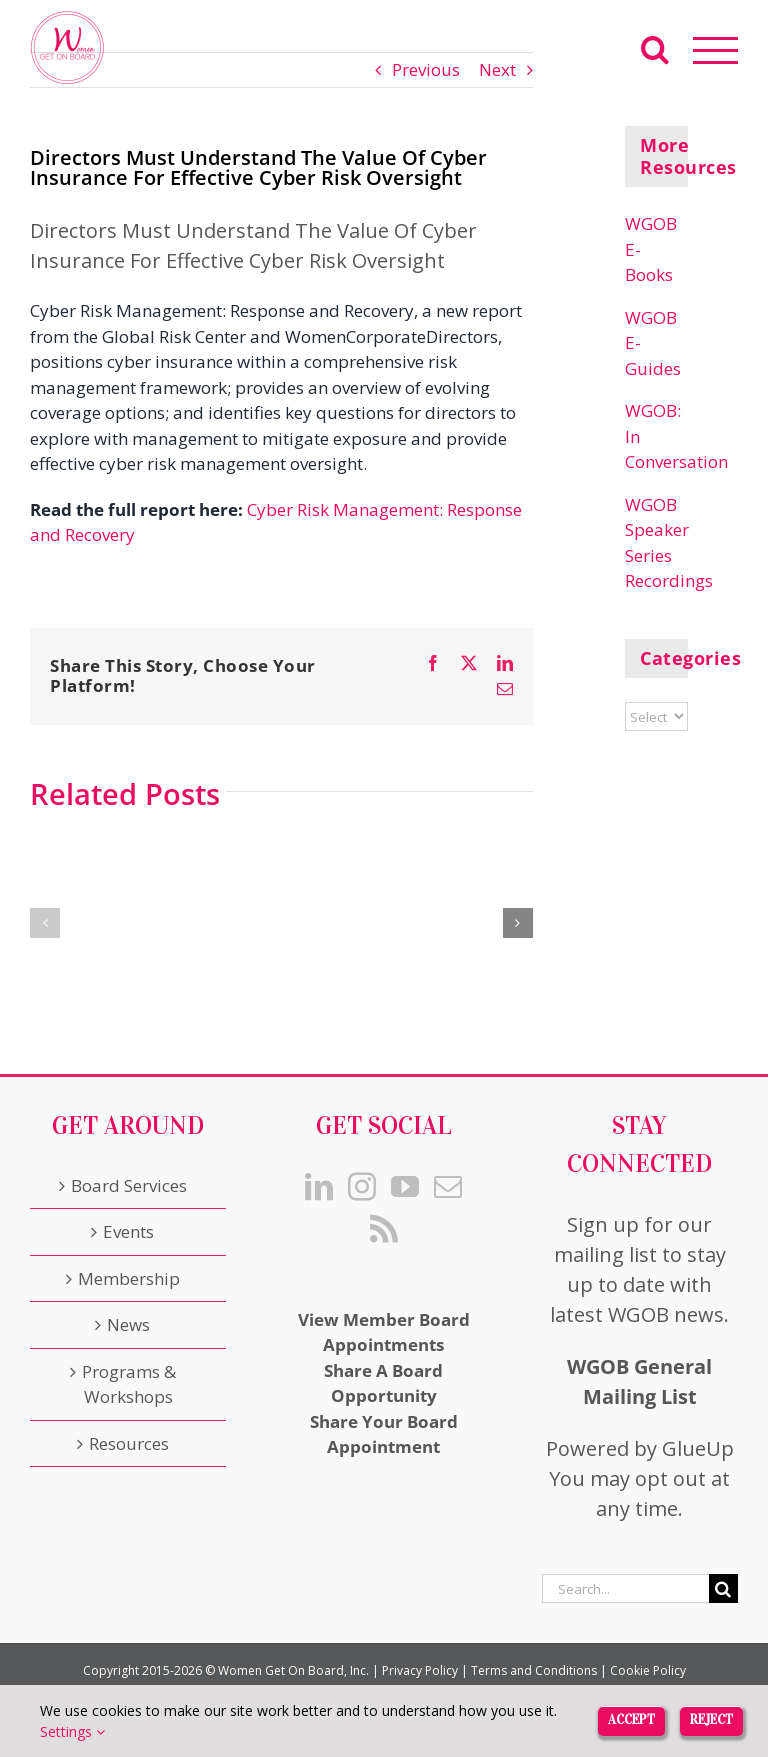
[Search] (723, 1588)
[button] (45, 923)
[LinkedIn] (319, 1187)
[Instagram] (362, 1187)
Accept (631, 1720)
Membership (129, 1278)
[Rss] (384, 1229)
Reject (711, 1720)
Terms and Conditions (534, 1670)
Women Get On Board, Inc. (293, 1670)
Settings (72, 1731)
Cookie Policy (648, 1670)
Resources (129, 1443)
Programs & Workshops (129, 1384)
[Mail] (448, 1187)
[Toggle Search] (655, 49)
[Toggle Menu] (716, 50)
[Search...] (625, 1588)
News (128, 1324)
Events (128, 1231)
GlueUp (698, 1448)
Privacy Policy (420, 1670)
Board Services (129, 1185)
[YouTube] (405, 1187)
